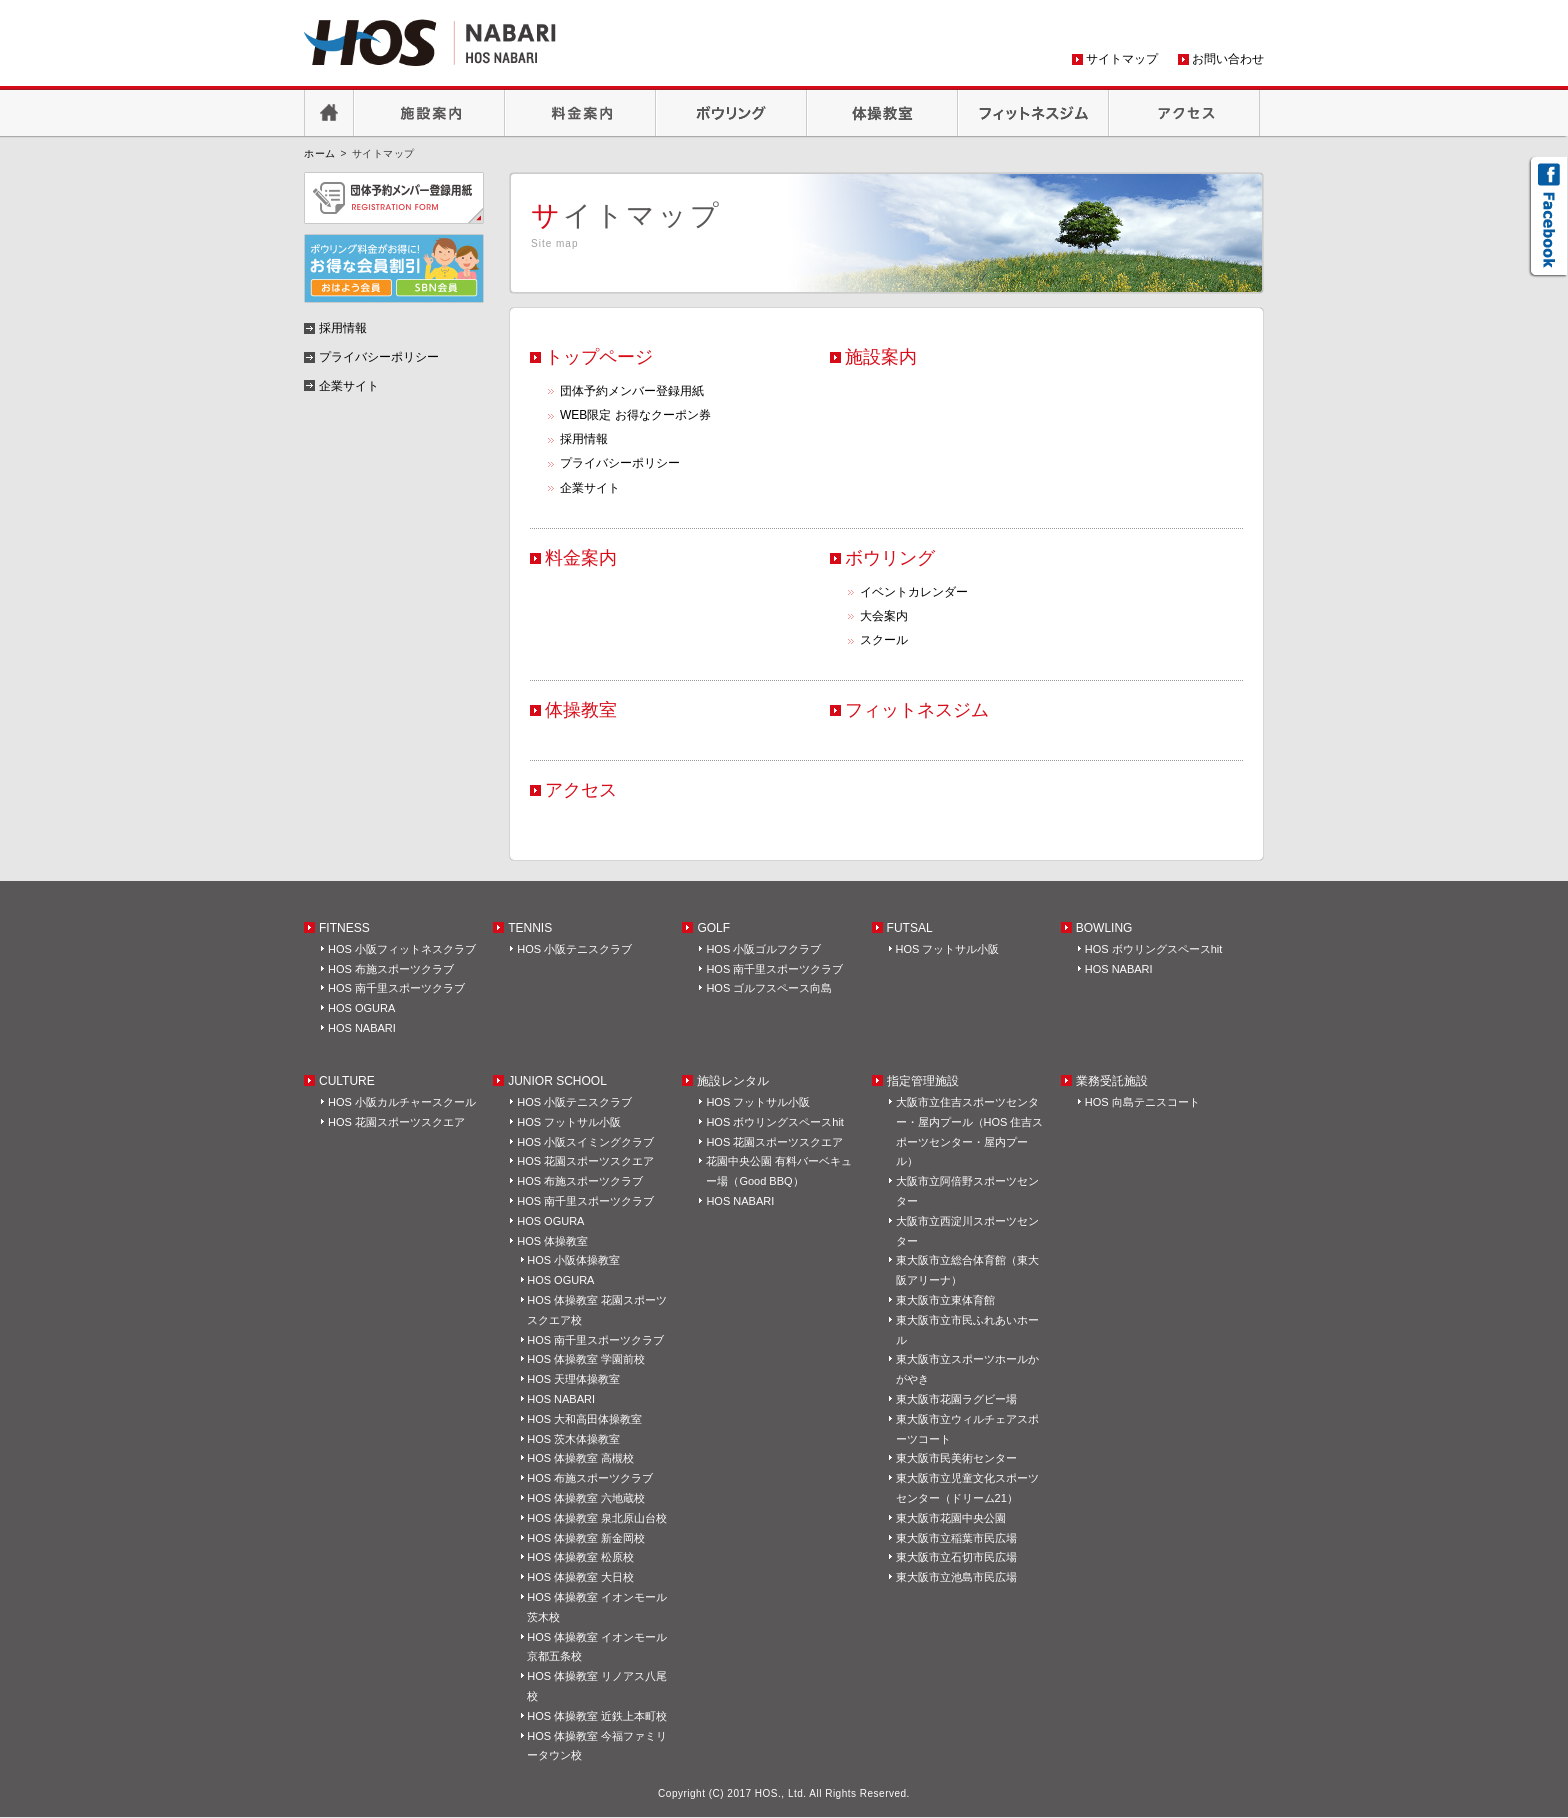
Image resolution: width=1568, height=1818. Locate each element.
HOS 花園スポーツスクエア (396, 1122)
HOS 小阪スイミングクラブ (585, 1142)
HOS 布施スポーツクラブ (391, 969)
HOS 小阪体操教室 (573, 1260)
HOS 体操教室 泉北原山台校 (597, 1518)
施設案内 (429, 113)
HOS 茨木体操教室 (573, 1439)
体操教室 (882, 113)
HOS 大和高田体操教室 (584, 1419)
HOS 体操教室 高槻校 (580, 1458)
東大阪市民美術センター (956, 1458)
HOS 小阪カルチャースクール (402, 1102)
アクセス (1184, 113)
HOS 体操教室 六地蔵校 (586, 1498)
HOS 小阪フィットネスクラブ (402, 949)
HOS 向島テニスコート (1142, 1102)
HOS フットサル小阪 (948, 949)
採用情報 (584, 439)
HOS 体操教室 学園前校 (586, 1359)
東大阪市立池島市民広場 (956, 1577)
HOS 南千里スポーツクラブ (396, 988)
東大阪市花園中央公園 (951, 1518)
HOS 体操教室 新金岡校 (586, 1538)
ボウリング (731, 113)
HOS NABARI (362, 1028)
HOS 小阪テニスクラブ (574, 949)
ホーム (320, 153)
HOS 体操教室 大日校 (580, 1577)
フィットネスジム (1033, 113)
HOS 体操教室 (552, 1241)
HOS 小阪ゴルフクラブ (763, 949)
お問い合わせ (1228, 59)
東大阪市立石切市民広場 (956, 1557)
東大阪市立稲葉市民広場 (956, 1538)
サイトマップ (1122, 59)
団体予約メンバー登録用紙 (632, 391)
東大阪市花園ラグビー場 (956, 1399)
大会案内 (884, 616)
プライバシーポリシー (620, 463)
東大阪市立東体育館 (945, 1300)
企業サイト (590, 488)
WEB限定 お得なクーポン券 (635, 415)
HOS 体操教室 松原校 (580, 1557)
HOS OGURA (361, 1008)
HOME (329, 113)
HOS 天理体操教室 (573, 1379)
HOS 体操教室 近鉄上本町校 (597, 1716)
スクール (884, 640)
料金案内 (580, 113)
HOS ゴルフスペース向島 (769, 988)
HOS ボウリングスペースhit (1154, 949)
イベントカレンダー (914, 592)
